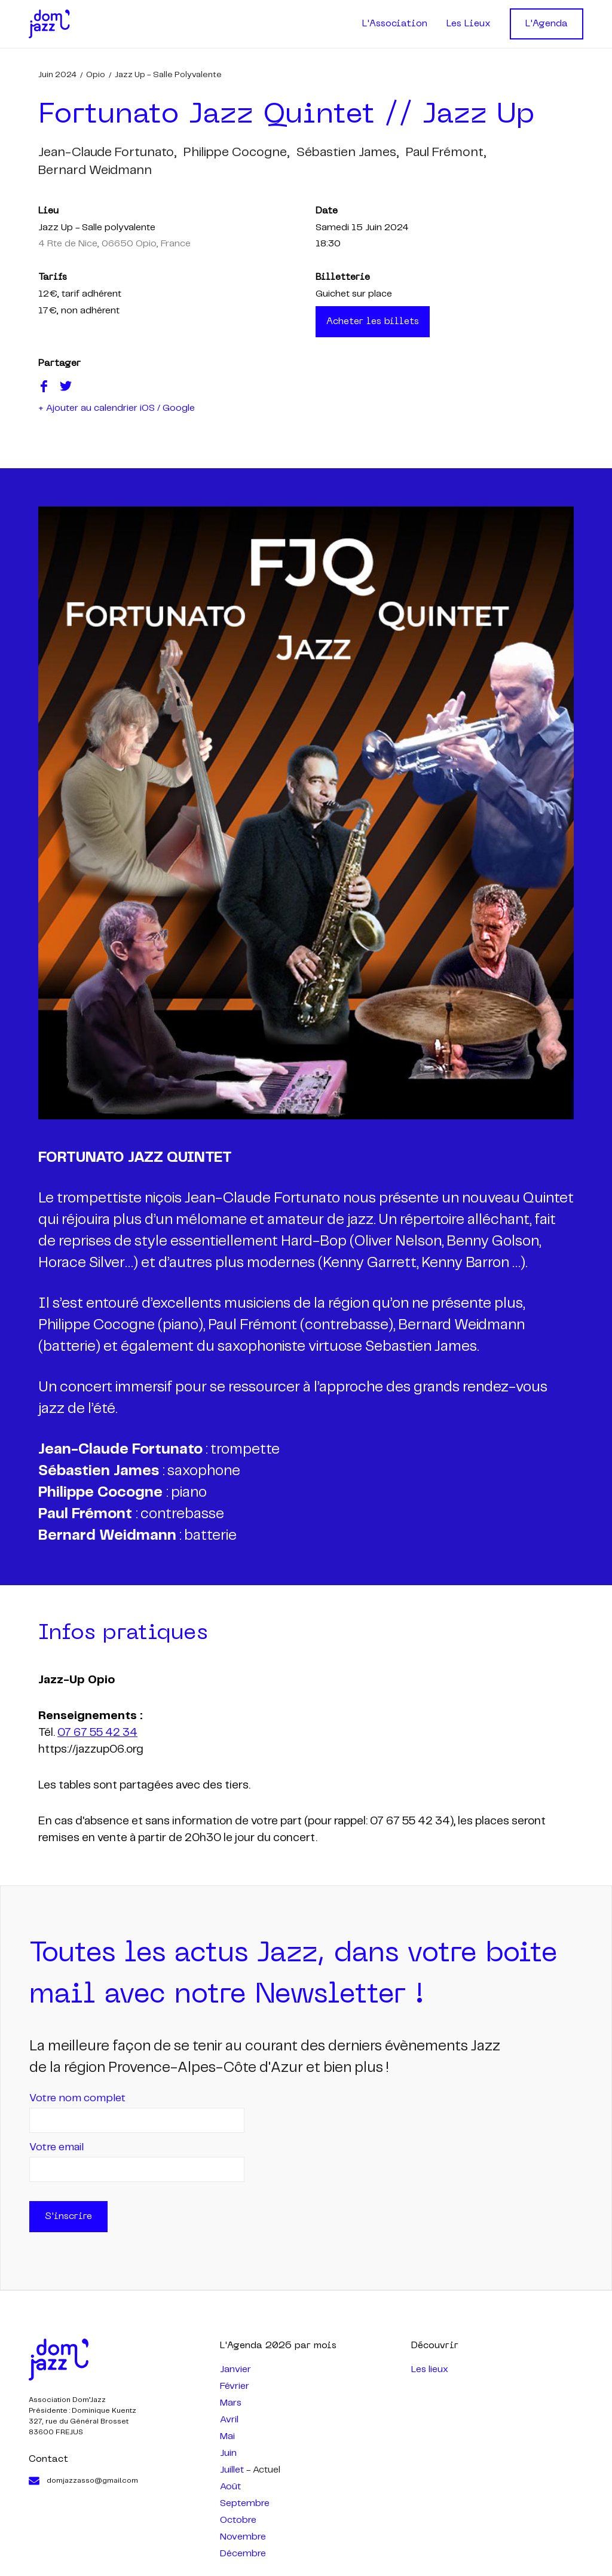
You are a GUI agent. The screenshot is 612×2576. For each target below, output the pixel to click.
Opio (95, 75)
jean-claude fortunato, (107, 152)
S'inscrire (68, 2216)
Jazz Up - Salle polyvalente (168, 75)
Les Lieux (468, 24)
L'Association (394, 24)
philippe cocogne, (236, 152)
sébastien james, (347, 152)
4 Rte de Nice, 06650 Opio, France (114, 243)
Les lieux (429, 2369)
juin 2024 (57, 75)
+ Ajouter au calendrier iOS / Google (116, 408)
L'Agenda (546, 24)
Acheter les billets (372, 321)
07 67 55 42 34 (97, 1732)
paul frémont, (446, 152)
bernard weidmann (95, 170)
